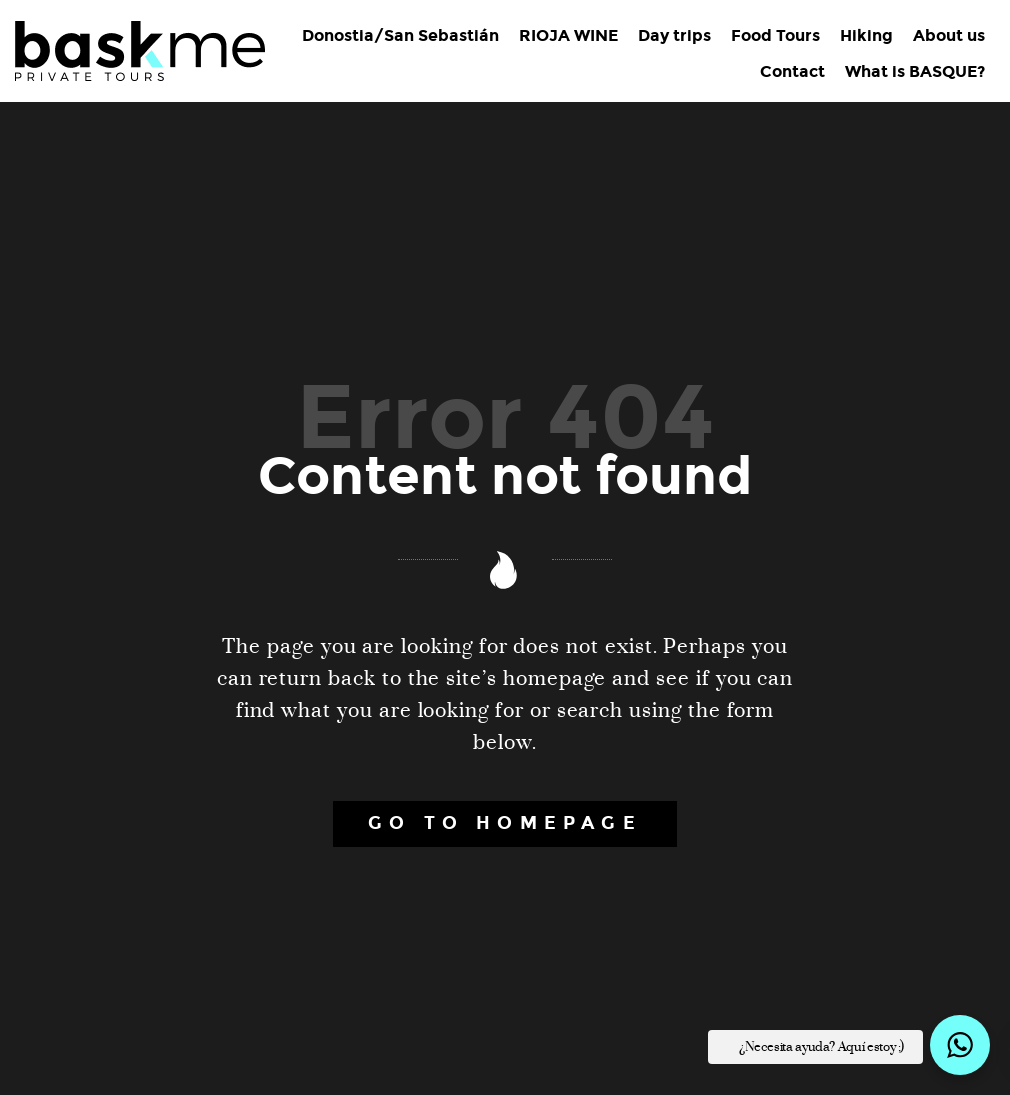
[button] (960, 1045)
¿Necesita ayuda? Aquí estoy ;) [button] (821, 1047)
